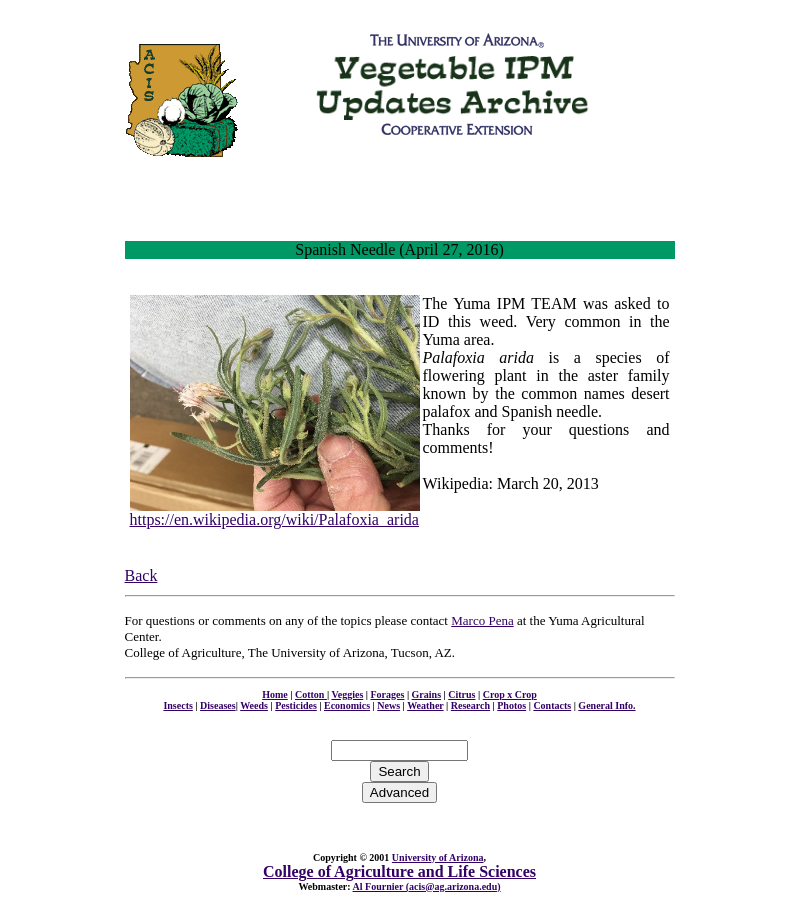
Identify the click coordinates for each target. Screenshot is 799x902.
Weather (425, 705)
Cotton (311, 694)
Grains (426, 694)
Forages (388, 694)
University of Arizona (438, 857)
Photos (511, 705)
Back (141, 575)
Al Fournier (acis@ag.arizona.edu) (427, 886)
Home (275, 694)
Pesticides (296, 705)
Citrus (461, 694)
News (388, 705)
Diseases (218, 705)
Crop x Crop (510, 694)
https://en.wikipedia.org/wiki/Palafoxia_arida (274, 519)
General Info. (606, 705)
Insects (177, 705)
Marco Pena (482, 620)
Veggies (347, 694)
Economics (347, 705)
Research (470, 705)
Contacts (552, 705)
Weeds (254, 705)
